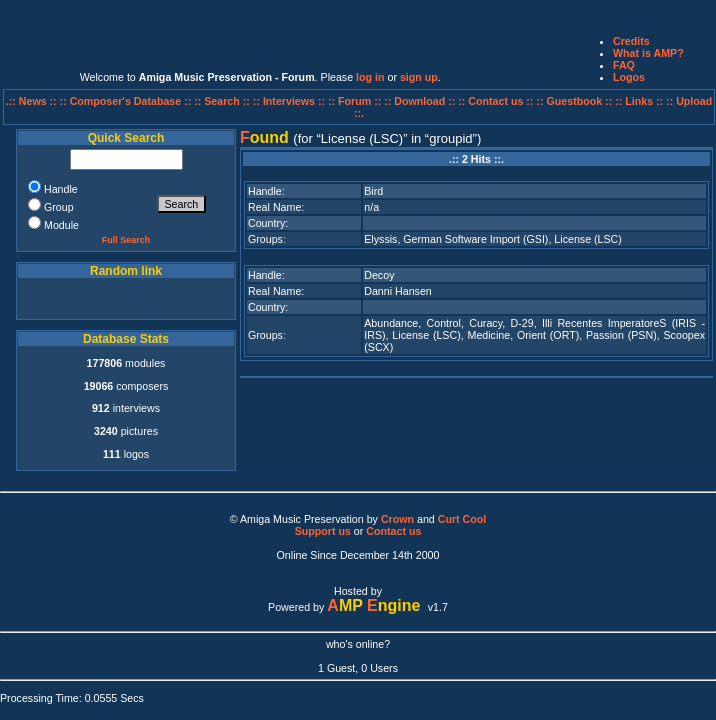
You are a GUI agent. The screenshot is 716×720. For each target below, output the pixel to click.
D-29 (522, 323)
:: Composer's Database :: (127, 101)
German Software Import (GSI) (475, 239)
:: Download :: (421, 101)
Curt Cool (462, 519)
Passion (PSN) (621, 335)
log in (370, 77)
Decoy (379, 275)
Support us (323, 531)
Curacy (485, 323)
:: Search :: (223, 101)
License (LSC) (588, 239)
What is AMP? (648, 53)
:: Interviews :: (290, 101)
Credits (631, 41)
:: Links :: (639, 101)
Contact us (393, 531)
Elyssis (380, 239)
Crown (397, 519)
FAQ (624, 65)
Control (444, 323)
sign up (419, 77)
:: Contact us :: (495, 101)
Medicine (489, 335)
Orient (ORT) (548, 335)
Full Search (126, 240)
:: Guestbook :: (574, 101)
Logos (629, 77)
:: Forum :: (356, 101)
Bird (373, 191)
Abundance (391, 323)
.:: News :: (33, 101)
